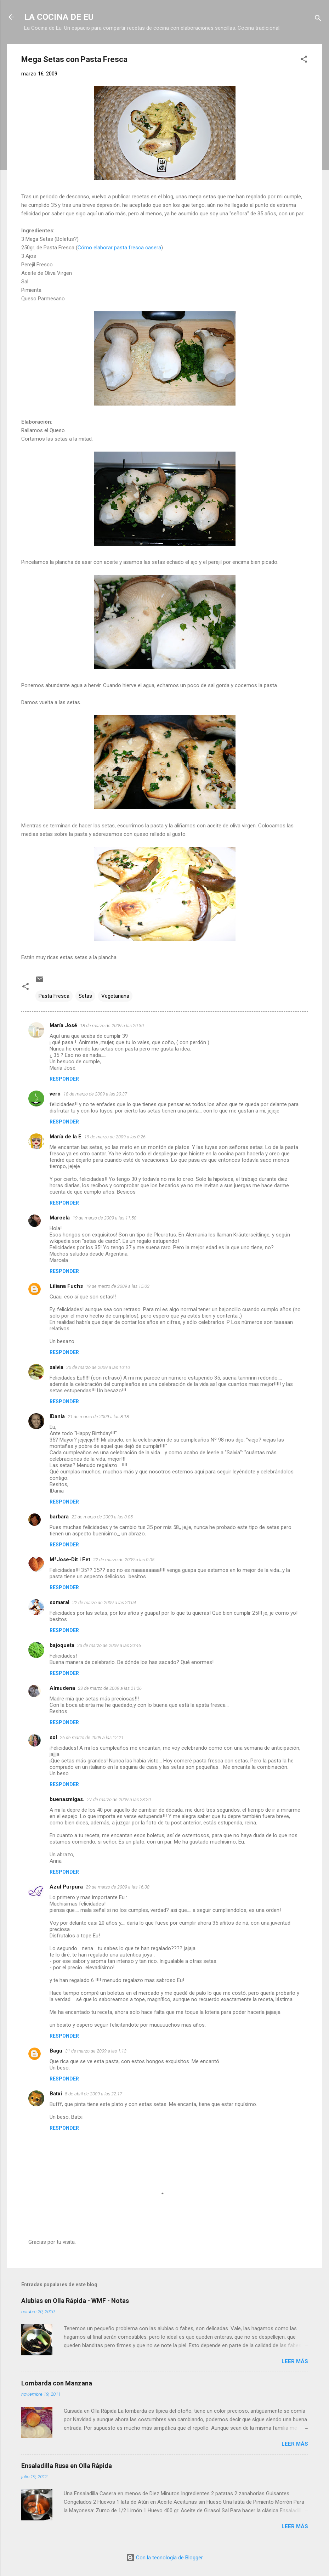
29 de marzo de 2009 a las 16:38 (117, 1887)
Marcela (60, 1218)
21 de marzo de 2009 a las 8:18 (98, 1416)
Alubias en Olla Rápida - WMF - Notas (75, 2300)
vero (55, 1094)
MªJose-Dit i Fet (70, 1559)
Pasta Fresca (54, 996)
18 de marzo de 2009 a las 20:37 (95, 1094)
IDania (57, 1416)
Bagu (56, 2051)
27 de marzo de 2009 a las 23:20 (119, 1799)
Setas (85, 996)
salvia (56, 1367)
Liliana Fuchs (66, 1286)
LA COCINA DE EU (58, 17)
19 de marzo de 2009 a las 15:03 (117, 1286)
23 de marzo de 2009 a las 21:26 (110, 1688)
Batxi (56, 2093)
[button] (304, 60)
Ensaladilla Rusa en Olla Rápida (66, 2465)
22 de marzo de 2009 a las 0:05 (102, 1516)
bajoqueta (62, 1645)
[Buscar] (318, 19)
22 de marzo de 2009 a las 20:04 (104, 1602)
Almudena (62, 1688)
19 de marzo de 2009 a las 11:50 (104, 1218)
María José (63, 1025)
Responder (64, 1079)
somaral (59, 1602)
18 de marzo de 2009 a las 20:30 (112, 1025)
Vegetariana (115, 996)
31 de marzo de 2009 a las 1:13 (95, 2051)
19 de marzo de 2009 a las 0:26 (115, 1136)
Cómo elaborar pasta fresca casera (119, 247)
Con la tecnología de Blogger (164, 2557)
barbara (59, 1516)
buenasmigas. (67, 1799)
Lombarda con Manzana (56, 2383)
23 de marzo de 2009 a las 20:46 (109, 1645)
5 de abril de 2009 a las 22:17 (93, 2093)
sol (53, 1737)
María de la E (65, 1136)
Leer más (295, 2361)
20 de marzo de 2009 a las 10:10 (98, 1367)
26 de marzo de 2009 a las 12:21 (92, 1737)
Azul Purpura (66, 1887)
